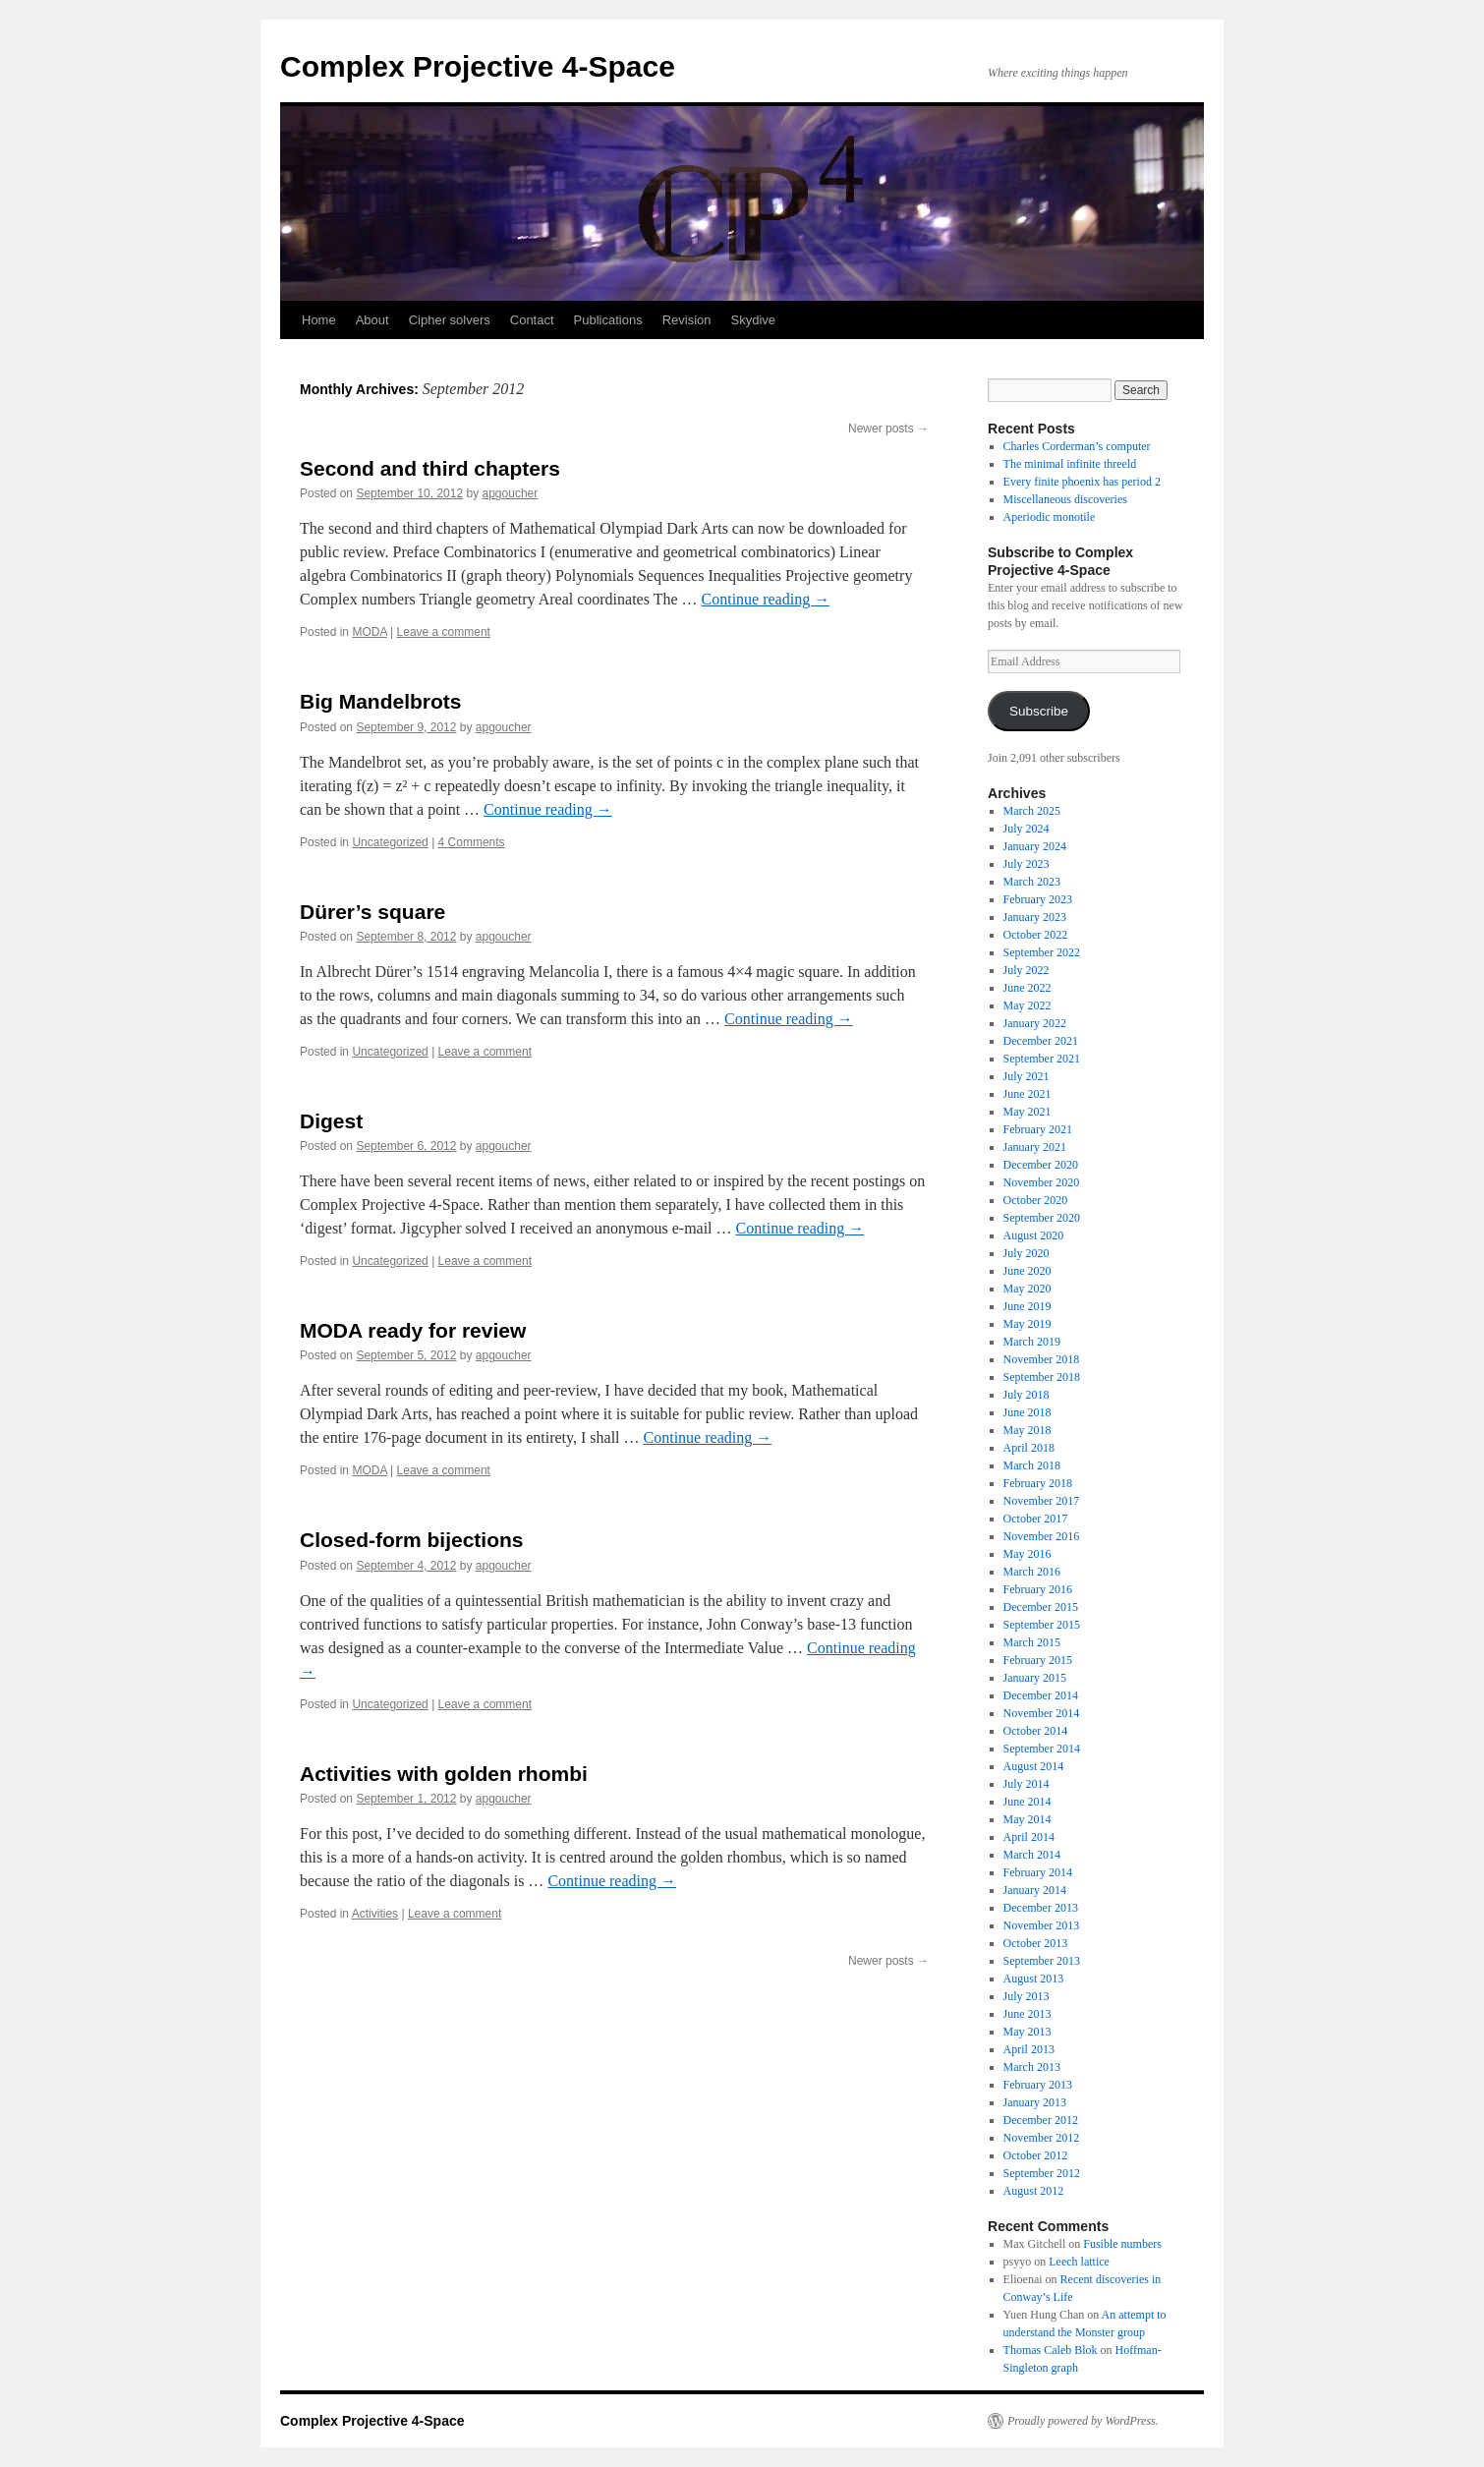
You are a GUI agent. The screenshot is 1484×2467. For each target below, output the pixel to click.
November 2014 (1041, 1713)
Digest (331, 1121)
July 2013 (1026, 1996)
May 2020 (1027, 1288)
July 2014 (1026, 1784)
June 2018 (1027, 1412)
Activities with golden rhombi (444, 1773)
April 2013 (1029, 2049)
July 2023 (1026, 864)
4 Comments (471, 842)
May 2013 (1027, 2031)
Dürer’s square (372, 911)
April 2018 (1029, 1448)
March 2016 (1031, 1571)
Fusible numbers (1122, 2244)
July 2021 (1026, 1076)
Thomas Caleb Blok (1050, 2350)
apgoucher (511, 493)
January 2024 (1034, 846)
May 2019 (1027, 1324)
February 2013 (1037, 2085)
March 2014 (1031, 1855)
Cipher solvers (449, 320)
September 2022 (1041, 952)
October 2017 (1035, 1518)
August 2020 (1033, 1235)
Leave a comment (443, 632)
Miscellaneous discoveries (1065, 499)
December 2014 (1040, 1695)
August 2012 (1033, 2191)
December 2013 (1040, 1908)
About (372, 320)
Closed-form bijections (412, 1539)
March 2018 (1031, 1465)
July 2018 (1026, 1395)
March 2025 (1031, 811)
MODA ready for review (413, 1330)
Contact (532, 320)
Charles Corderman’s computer (1077, 446)
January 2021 (1034, 1147)
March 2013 (1031, 2067)
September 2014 (1041, 1748)
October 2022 (1035, 935)
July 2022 (1026, 970)
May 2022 (1027, 1005)
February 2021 (1037, 1129)
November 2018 (1041, 1359)
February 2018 (1037, 1483)
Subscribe (1038, 711)
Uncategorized (390, 842)
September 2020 (1041, 1218)
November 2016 (1041, 1536)
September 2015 (1041, 1625)
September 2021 (1041, 1058)
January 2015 (1034, 1678)
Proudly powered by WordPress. (1083, 2421)
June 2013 (1027, 2014)
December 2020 (1040, 1165)
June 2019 (1027, 1306)
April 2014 (1029, 1837)
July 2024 (1026, 828)
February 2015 (1037, 1660)
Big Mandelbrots (381, 701)
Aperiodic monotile (1049, 517)
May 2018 (1027, 1430)
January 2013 (1034, 2102)
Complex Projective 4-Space (477, 66)
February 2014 (1037, 1872)
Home (319, 320)
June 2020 (1027, 1271)
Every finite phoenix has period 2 (1082, 481)
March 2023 (1031, 882)
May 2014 (1027, 1819)
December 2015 (1040, 1607)
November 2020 (1041, 1182)
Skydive (753, 320)
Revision (687, 320)
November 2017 (1041, 1501)
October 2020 (1035, 1200)
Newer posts (888, 428)
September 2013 (1041, 1961)
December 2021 (1040, 1041)
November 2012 (1041, 2138)
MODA (369, 632)
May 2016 (1027, 1554)
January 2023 (1034, 917)
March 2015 (1031, 1642)
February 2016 (1037, 1589)
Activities (375, 1914)
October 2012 (1035, 2155)
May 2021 (1027, 1112)
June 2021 (1027, 1094)
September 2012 (1041, 2173)
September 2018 (1041, 1377)
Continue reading (766, 599)
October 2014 (1035, 1731)
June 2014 (1027, 1801)
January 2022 (1034, 1023)
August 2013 (1033, 1978)
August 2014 (1033, 1766)
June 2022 (1027, 988)
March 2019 (1031, 1341)
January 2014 (1034, 1890)
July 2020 (1026, 1253)
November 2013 (1041, 1925)
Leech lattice (1079, 2261)
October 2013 (1035, 1943)
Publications (608, 320)
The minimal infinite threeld (1070, 464)
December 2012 (1040, 2120)
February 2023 (1037, 899)
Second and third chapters (430, 468)
